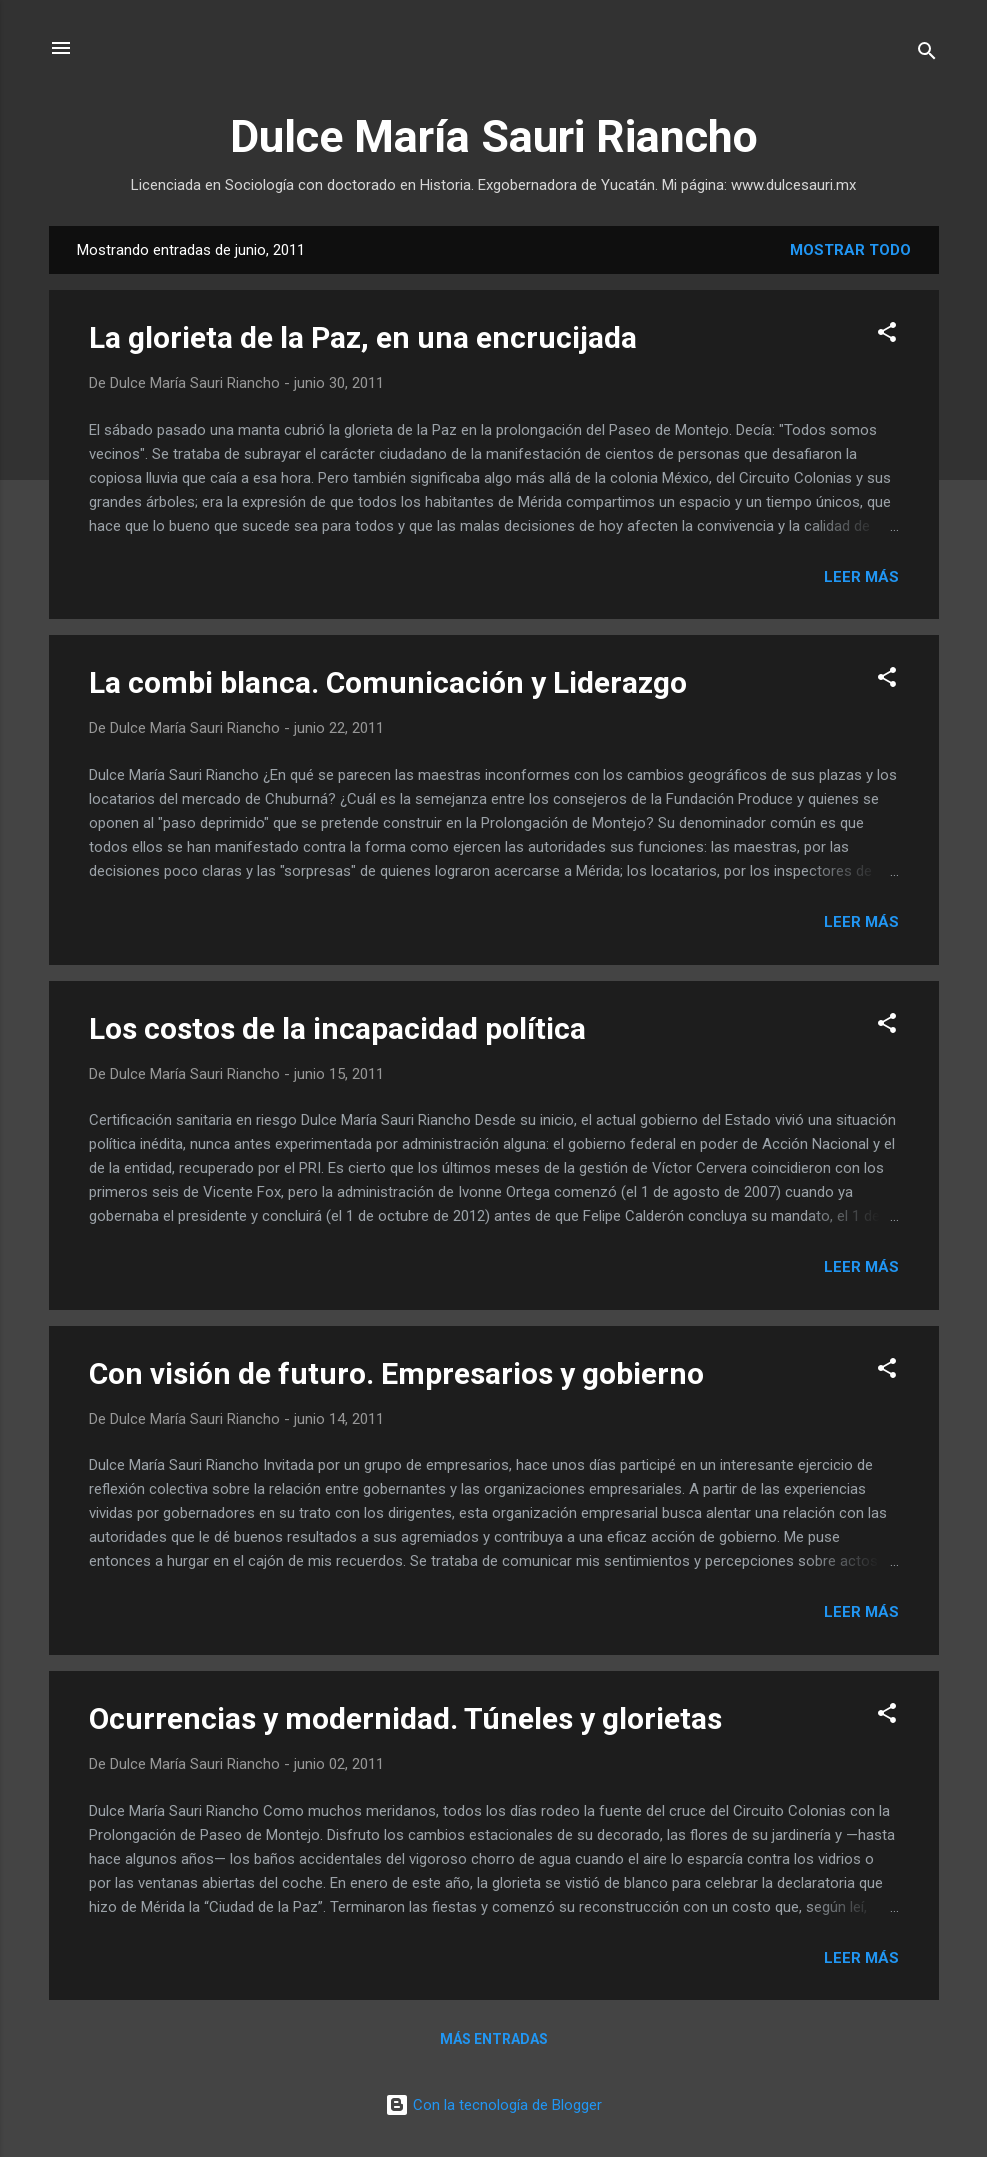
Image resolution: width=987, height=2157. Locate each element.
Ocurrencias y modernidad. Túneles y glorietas (405, 1718)
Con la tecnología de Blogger (493, 2105)
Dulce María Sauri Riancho (494, 136)
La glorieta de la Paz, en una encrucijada (363, 337)
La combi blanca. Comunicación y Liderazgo (388, 682)
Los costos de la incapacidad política (337, 1028)
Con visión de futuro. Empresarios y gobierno (396, 1373)
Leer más (861, 577)
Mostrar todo (850, 250)
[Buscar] (927, 54)
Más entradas (494, 2039)
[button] (887, 335)
